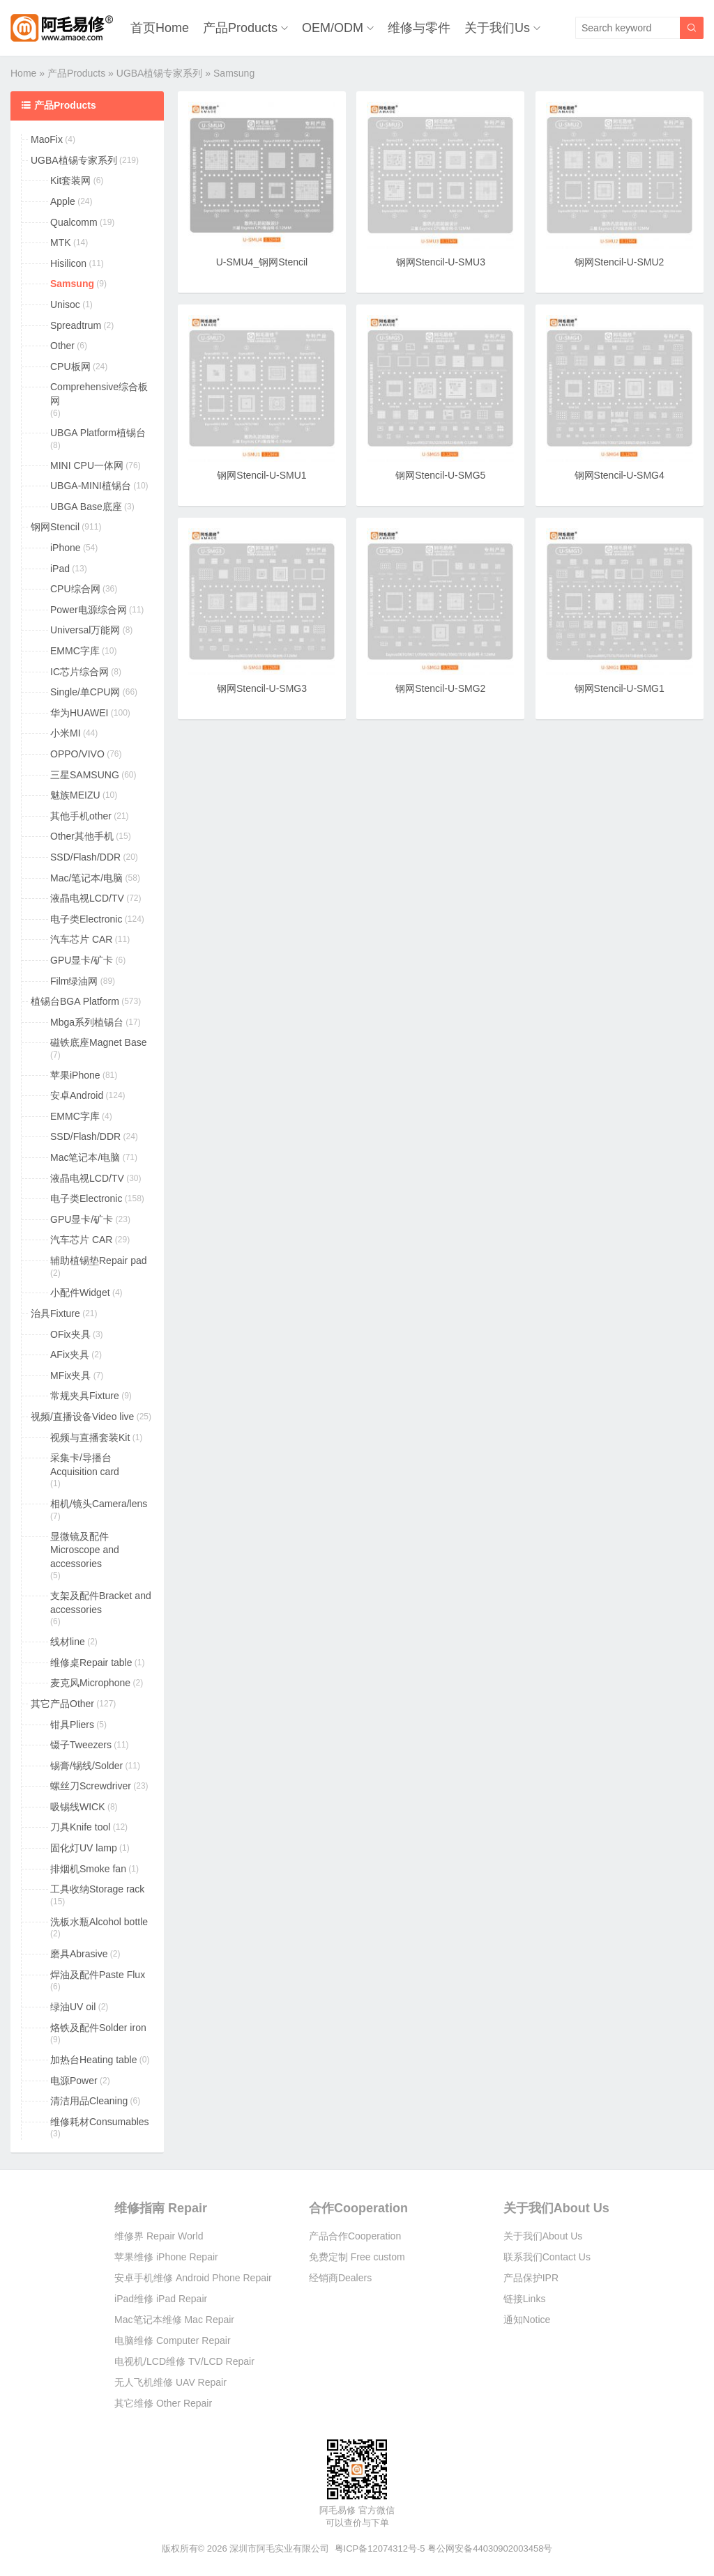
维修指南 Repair (160, 2208)
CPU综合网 (75, 588)
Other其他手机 (82, 836)
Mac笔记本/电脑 (85, 1157)
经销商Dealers (340, 2277)
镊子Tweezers (81, 1744)
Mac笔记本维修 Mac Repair (174, 2319)
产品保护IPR (531, 2277)
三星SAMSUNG (84, 774)
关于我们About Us (556, 2208)
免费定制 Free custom (357, 2256)
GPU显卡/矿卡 (81, 960)
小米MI (65, 733)
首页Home (159, 28)
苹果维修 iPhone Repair (166, 2256)
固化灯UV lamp (83, 1847)
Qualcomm (74, 222)
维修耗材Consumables (99, 2121)
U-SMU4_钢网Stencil (261, 262)
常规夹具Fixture (84, 1395)
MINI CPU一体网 (86, 465)
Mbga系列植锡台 (86, 1022)
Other (62, 345)
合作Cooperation (358, 2208)
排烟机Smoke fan (88, 1868)
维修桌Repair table (91, 1662)
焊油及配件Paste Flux (97, 1974)
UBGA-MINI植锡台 (90, 485)
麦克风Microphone (90, 1682)
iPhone (65, 547)
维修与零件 (419, 28)
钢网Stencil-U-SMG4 (619, 475)
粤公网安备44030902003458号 (489, 2548)
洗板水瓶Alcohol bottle (99, 1921)
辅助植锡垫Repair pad (98, 1260)
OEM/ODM (332, 28)
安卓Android (76, 1095)
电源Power (74, 2080)
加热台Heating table (93, 2059)
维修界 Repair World (158, 2236)
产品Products (240, 28)
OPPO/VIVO (77, 753)
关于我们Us (497, 28)
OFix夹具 (70, 1334)
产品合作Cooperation (355, 2236)
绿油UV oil (73, 2006)
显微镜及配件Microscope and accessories (84, 1550)
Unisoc (65, 304)
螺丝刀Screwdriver (90, 1785)
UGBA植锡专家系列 (159, 73)
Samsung (72, 283)
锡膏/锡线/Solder (86, 1765)
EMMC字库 (75, 650)
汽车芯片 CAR (81, 939)
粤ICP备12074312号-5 (380, 2548)
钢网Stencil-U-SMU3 (440, 262)
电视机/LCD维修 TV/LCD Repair (184, 2361)
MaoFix (47, 139)
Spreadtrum (75, 325)
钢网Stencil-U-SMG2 (440, 688)
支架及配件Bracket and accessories (100, 1602)
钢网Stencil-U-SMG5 (440, 475)
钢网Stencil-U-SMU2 (619, 262)
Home (23, 73)
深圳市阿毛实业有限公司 (279, 2548)
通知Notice (527, 2319)
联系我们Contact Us (547, 2256)
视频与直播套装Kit (90, 1437)
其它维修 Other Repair (163, 2403)
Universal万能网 (85, 629)
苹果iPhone (75, 1075)
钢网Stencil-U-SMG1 (619, 688)
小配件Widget (80, 1292)
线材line (67, 1641)
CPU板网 (70, 366)
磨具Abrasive (78, 1953)
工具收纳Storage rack (97, 1889)
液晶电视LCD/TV (87, 898)
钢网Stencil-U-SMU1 (261, 475)
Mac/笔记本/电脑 (86, 878)
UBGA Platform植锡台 (98, 432)
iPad (60, 568)
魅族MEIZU (75, 795)
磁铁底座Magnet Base (98, 1042)
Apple (62, 201)
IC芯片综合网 (79, 671)
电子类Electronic (86, 919)
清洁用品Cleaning (89, 2100)
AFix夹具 (69, 1354)
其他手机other (81, 816)
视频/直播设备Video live (82, 1416)
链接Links (524, 2298)
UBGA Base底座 (86, 506)
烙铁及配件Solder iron (98, 2027)
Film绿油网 (74, 981)
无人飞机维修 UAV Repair (170, 2382)
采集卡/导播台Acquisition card (84, 1464)
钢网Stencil (55, 526)
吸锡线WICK (77, 1806)
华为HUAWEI (79, 712)
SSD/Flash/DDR (85, 857)
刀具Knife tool (80, 1827)
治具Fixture (55, 1313)
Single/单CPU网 (85, 691)
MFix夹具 (70, 1375)
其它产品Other (62, 1703)
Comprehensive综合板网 (99, 393)
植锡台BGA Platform (75, 1001)
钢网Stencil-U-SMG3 (262, 688)
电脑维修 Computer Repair (172, 2340)
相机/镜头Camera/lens (98, 1503)
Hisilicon (68, 263)
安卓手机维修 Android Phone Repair (193, 2277)
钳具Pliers (72, 1724)
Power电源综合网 (88, 609)
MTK (60, 242)
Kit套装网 (70, 180)
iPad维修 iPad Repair (160, 2298)
